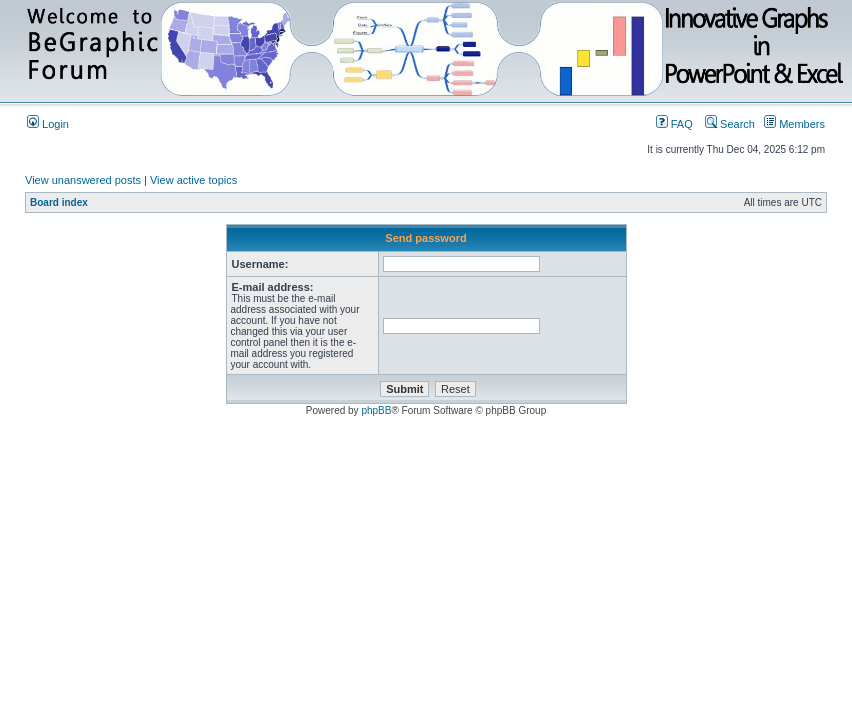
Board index (59, 202)
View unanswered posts (83, 180)
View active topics (193, 180)
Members (794, 124)
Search (730, 124)
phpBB (376, 410)
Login (48, 124)
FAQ (674, 124)
